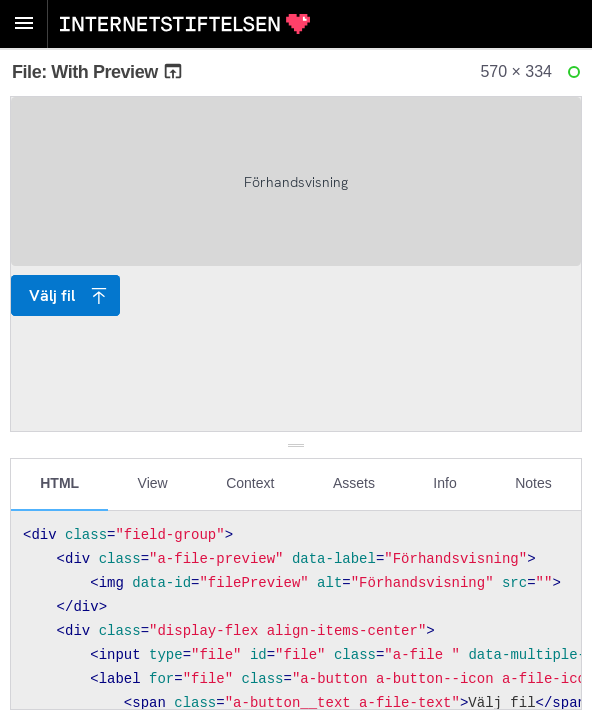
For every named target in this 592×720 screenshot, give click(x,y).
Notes (533, 483)
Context (250, 483)
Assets (354, 483)
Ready (577, 76)
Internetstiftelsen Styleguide (185, 24)
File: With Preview (98, 72)
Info (444, 483)
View (153, 483)
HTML (59, 483)
